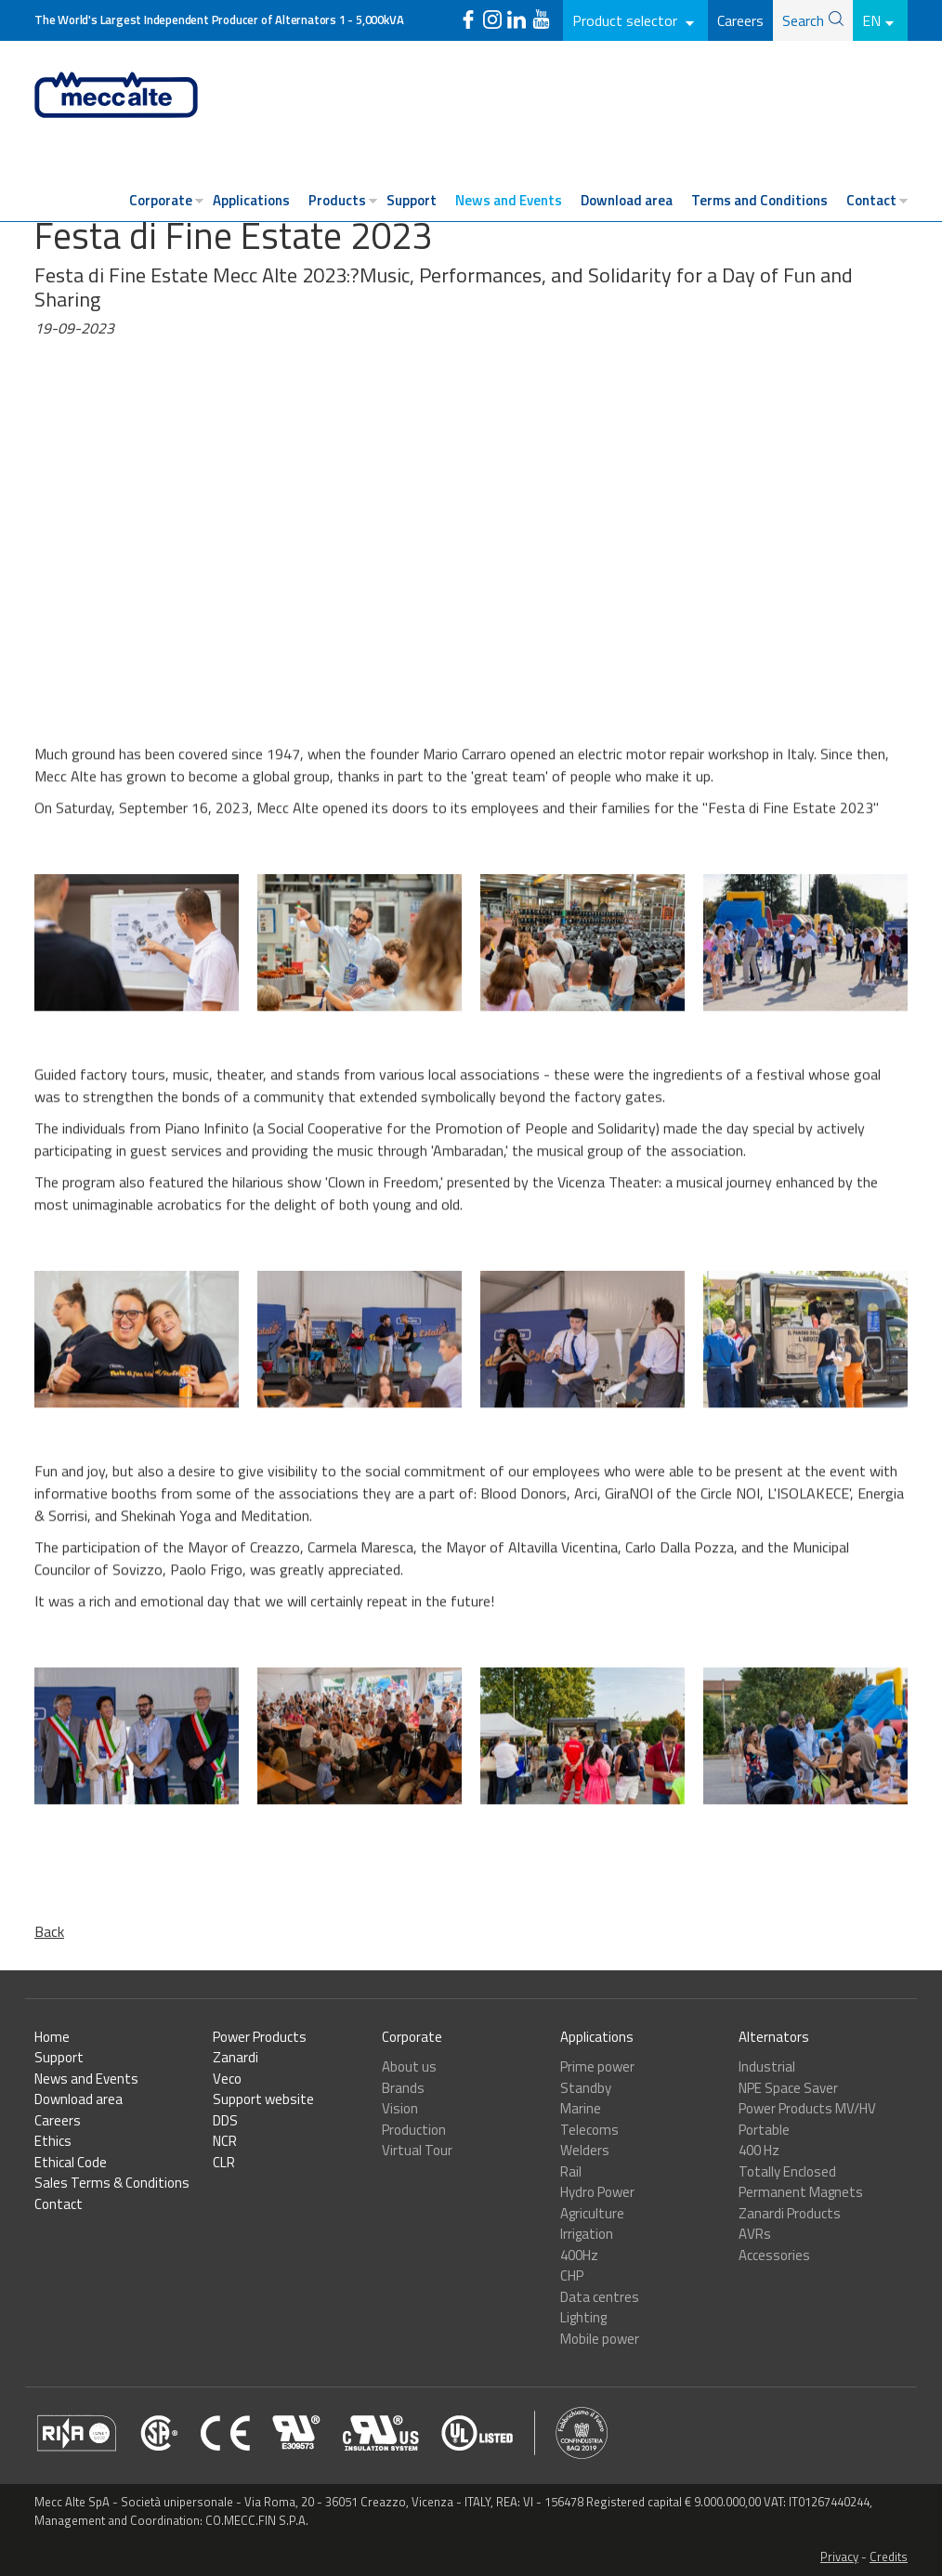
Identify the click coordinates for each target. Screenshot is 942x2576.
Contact (871, 200)
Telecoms (589, 2129)
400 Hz (759, 2150)
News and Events (508, 200)
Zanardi (235, 2057)
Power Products (260, 2036)
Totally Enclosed (787, 2171)
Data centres (599, 2297)
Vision (400, 2108)
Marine (580, 2108)
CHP (571, 2275)
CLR (224, 2162)
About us (409, 2066)
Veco (227, 2078)
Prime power (597, 2066)
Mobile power (599, 2338)
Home (52, 2036)
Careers (740, 20)
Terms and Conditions (759, 200)
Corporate (160, 200)
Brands (403, 2088)
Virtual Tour (417, 2150)
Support (411, 200)
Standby (585, 2088)
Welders (584, 2150)
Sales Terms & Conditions (112, 2182)
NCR (225, 2140)
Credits (889, 2556)
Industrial (767, 2066)
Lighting (583, 2317)
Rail (571, 2171)
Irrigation (586, 2233)
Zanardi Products (790, 2213)
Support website (263, 2099)
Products (337, 200)
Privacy (839, 2556)
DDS (225, 2120)
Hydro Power (597, 2192)
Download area (627, 200)
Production (414, 2129)
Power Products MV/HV (807, 2108)
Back (49, 1931)
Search (803, 20)
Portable (764, 2129)
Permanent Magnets (801, 2192)
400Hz (579, 2255)
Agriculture (592, 2213)
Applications (251, 200)
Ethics (53, 2140)
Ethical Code (70, 2162)
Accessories (774, 2255)
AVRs (755, 2233)
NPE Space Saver (788, 2088)
